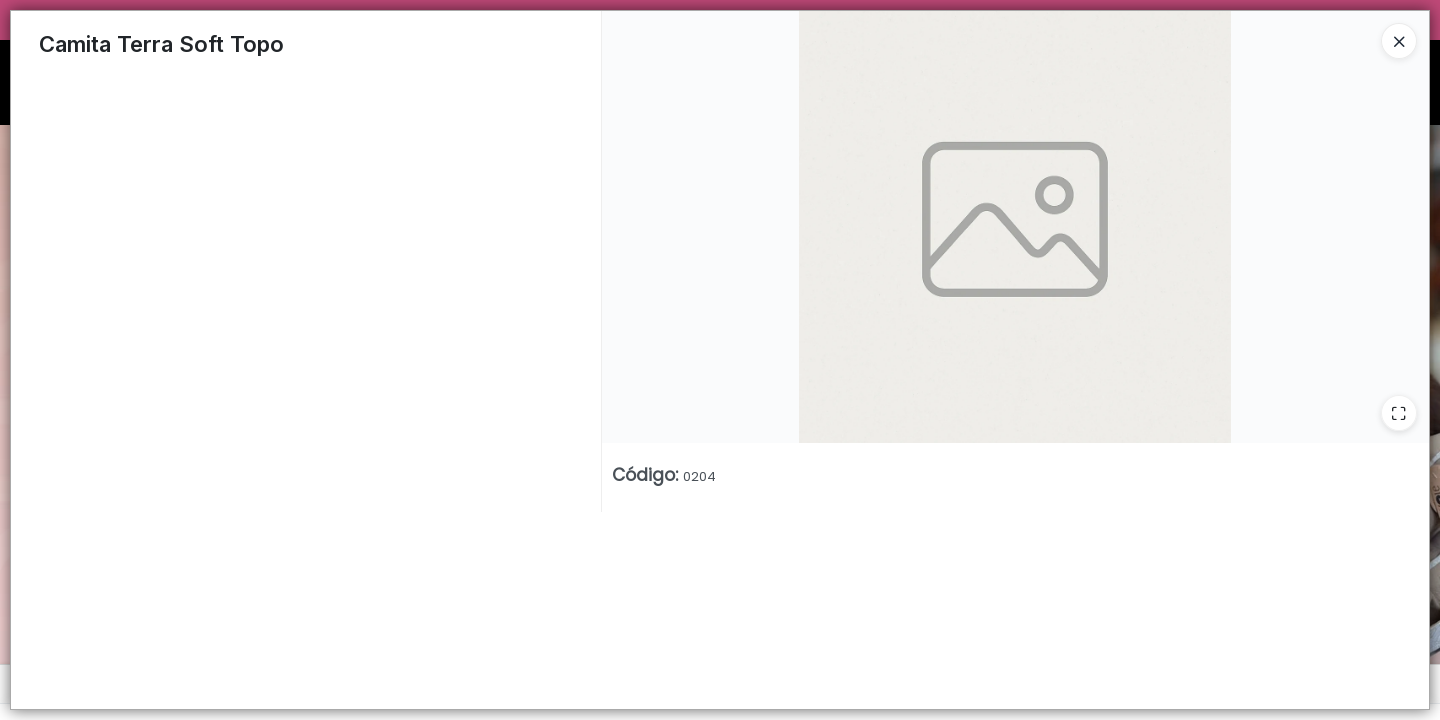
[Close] (1399, 41)
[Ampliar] (1399, 413)
